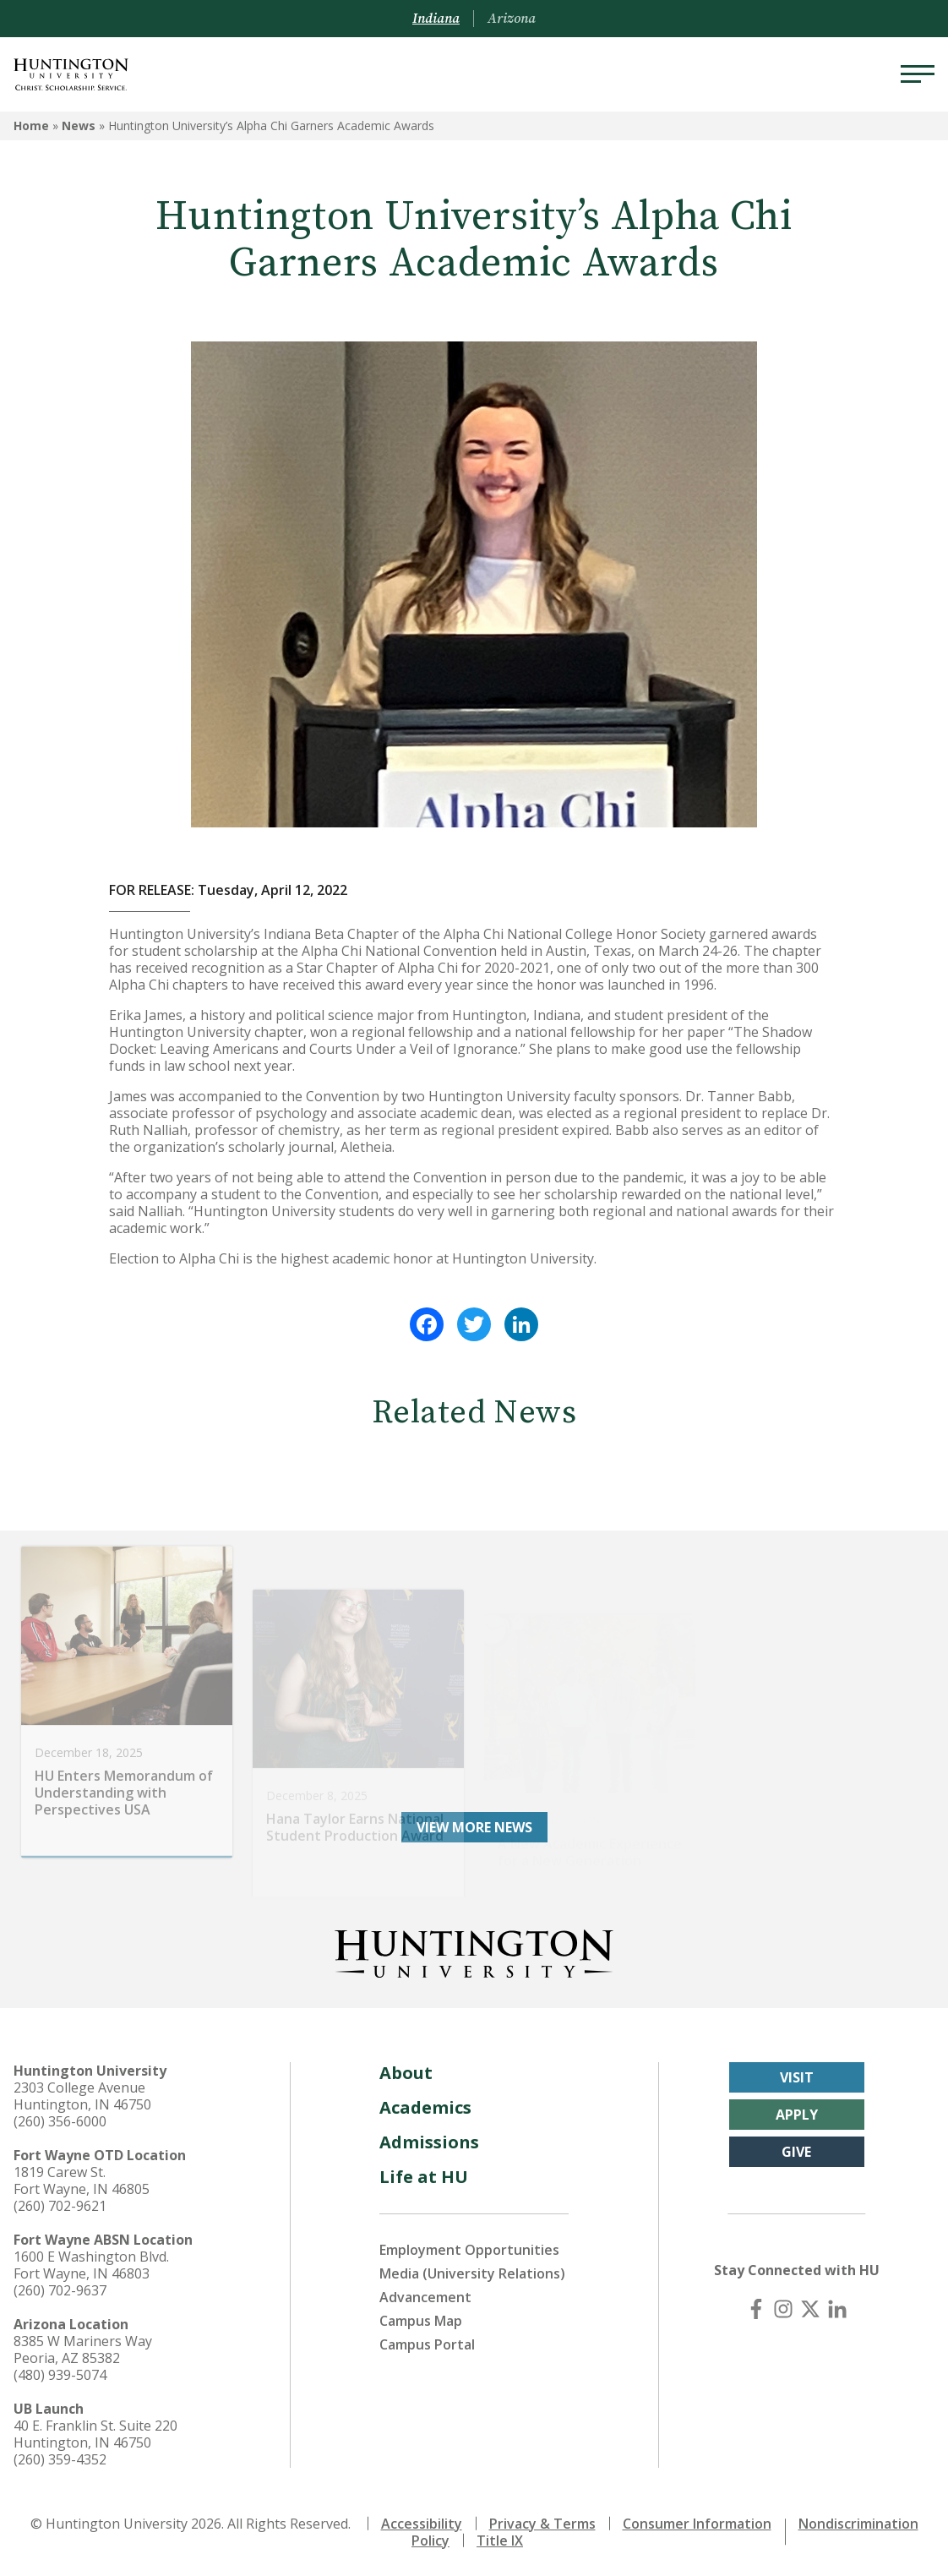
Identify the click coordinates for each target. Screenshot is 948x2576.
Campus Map (420, 2320)
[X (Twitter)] (810, 2309)
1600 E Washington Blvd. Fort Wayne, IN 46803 (91, 2265)
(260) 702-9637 (60, 2290)
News (78, 125)
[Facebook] (756, 2309)
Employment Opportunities (469, 2249)
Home (31, 125)
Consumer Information (697, 2523)
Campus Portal (427, 2344)
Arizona (512, 18)
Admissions (429, 2142)
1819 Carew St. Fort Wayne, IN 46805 (82, 2180)
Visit (797, 2077)
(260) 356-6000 (60, 2121)
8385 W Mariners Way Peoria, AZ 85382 (83, 2349)
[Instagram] (783, 2309)
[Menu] (917, 74)
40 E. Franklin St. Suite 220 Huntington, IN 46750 (95, 2434)
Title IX (500, 2540)
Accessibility (421, 2523)
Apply (797, 2114)
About (406, 2072)
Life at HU (423, 2176)
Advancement (425, 2297)
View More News (474, 1827)
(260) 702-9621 (60, 2206)
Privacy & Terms (542, 2523)
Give (796, 2151)
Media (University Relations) (472, 2273)
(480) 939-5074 (60, 2375)
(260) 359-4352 (60, 2459)
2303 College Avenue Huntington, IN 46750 (82, 2096)
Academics (425, 2107)
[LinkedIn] (837, 2309)
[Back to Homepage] (474, 1951)
